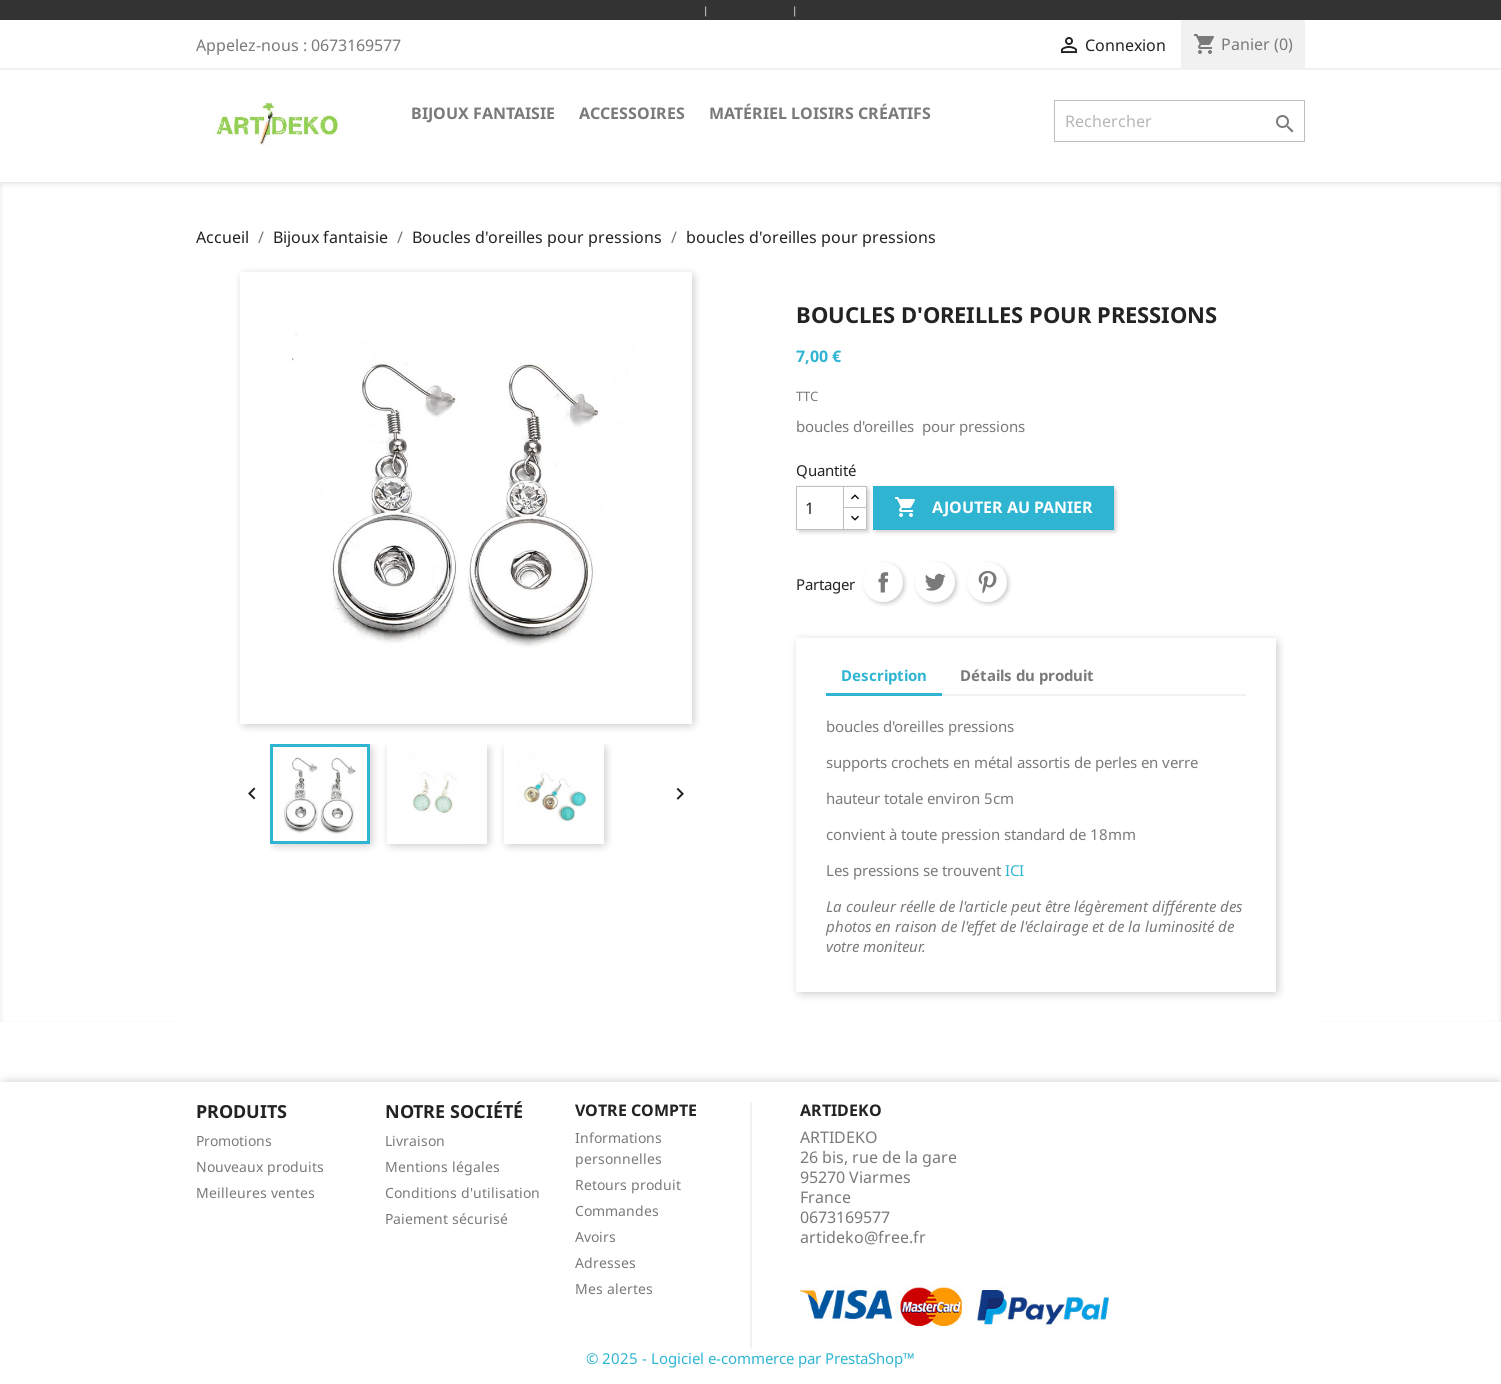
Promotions (234, 1140)
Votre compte (636, 1110)
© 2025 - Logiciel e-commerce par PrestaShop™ (750, 1358)
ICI (1014, 870)
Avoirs (595, 1236)
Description (884, 675)
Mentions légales (442, 1166)
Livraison (415, 1140)
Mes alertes (614, 1288)
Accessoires (632, 113)
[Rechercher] (1179, 121)
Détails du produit (1027, 675)
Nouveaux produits (260, 1166)
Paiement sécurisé (446, 1218)
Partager (883, 582)
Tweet (935, 582)
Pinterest (987, 582)
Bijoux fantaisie (483, 113)
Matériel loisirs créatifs (820, 113)
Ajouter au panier (993, 508)
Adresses (605, 1262)
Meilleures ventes (255, 1192)
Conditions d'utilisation (462, 1192)
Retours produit (628, 1184)
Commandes (617, 1210)
